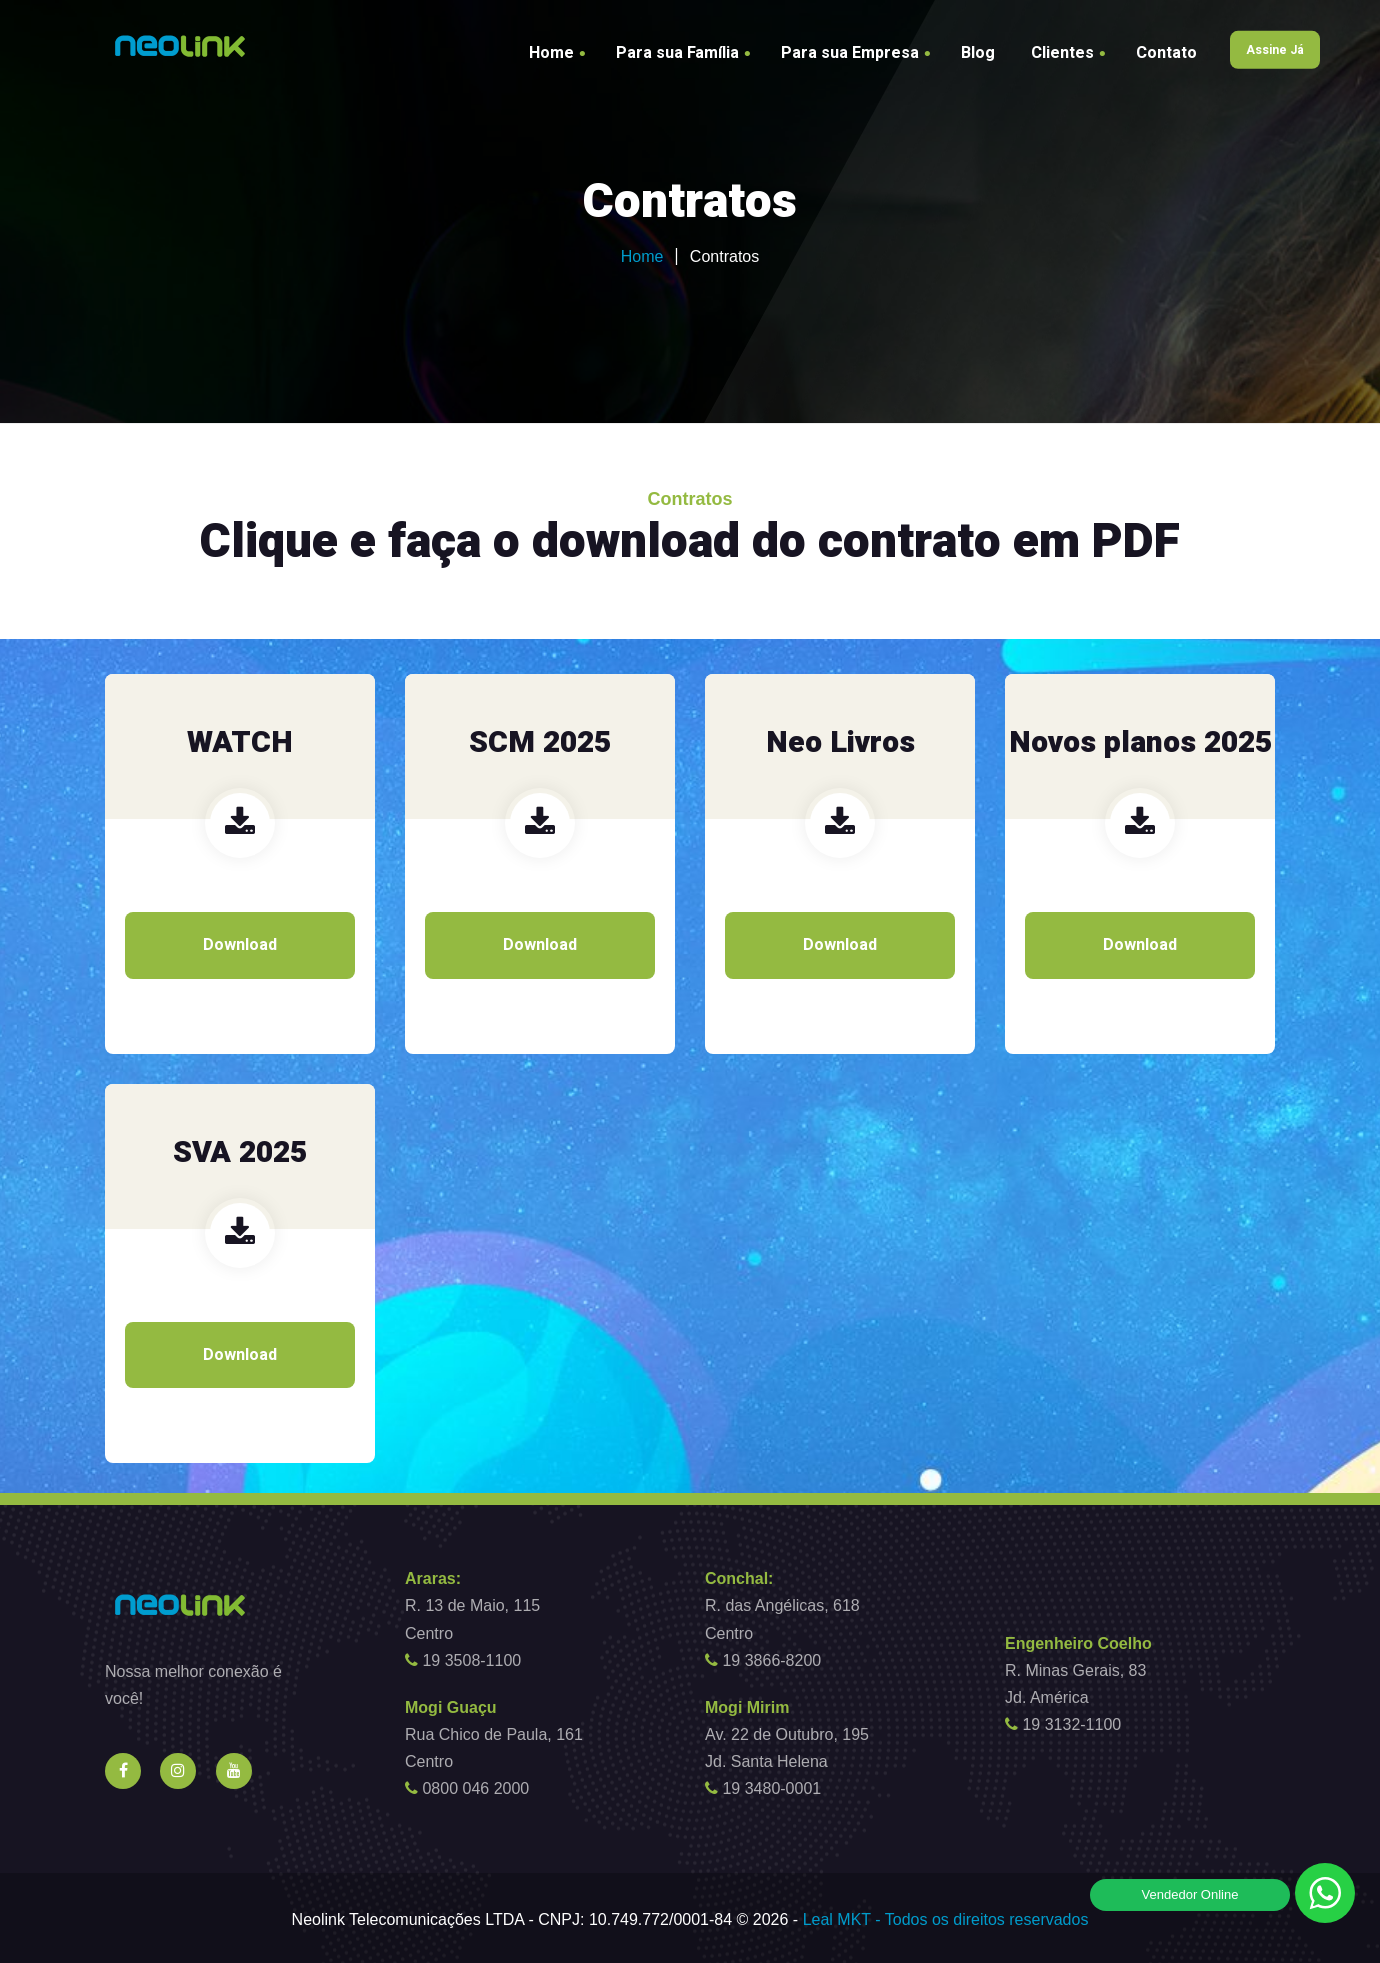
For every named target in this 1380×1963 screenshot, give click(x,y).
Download (240, 945)
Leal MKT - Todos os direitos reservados (946, 1919)
